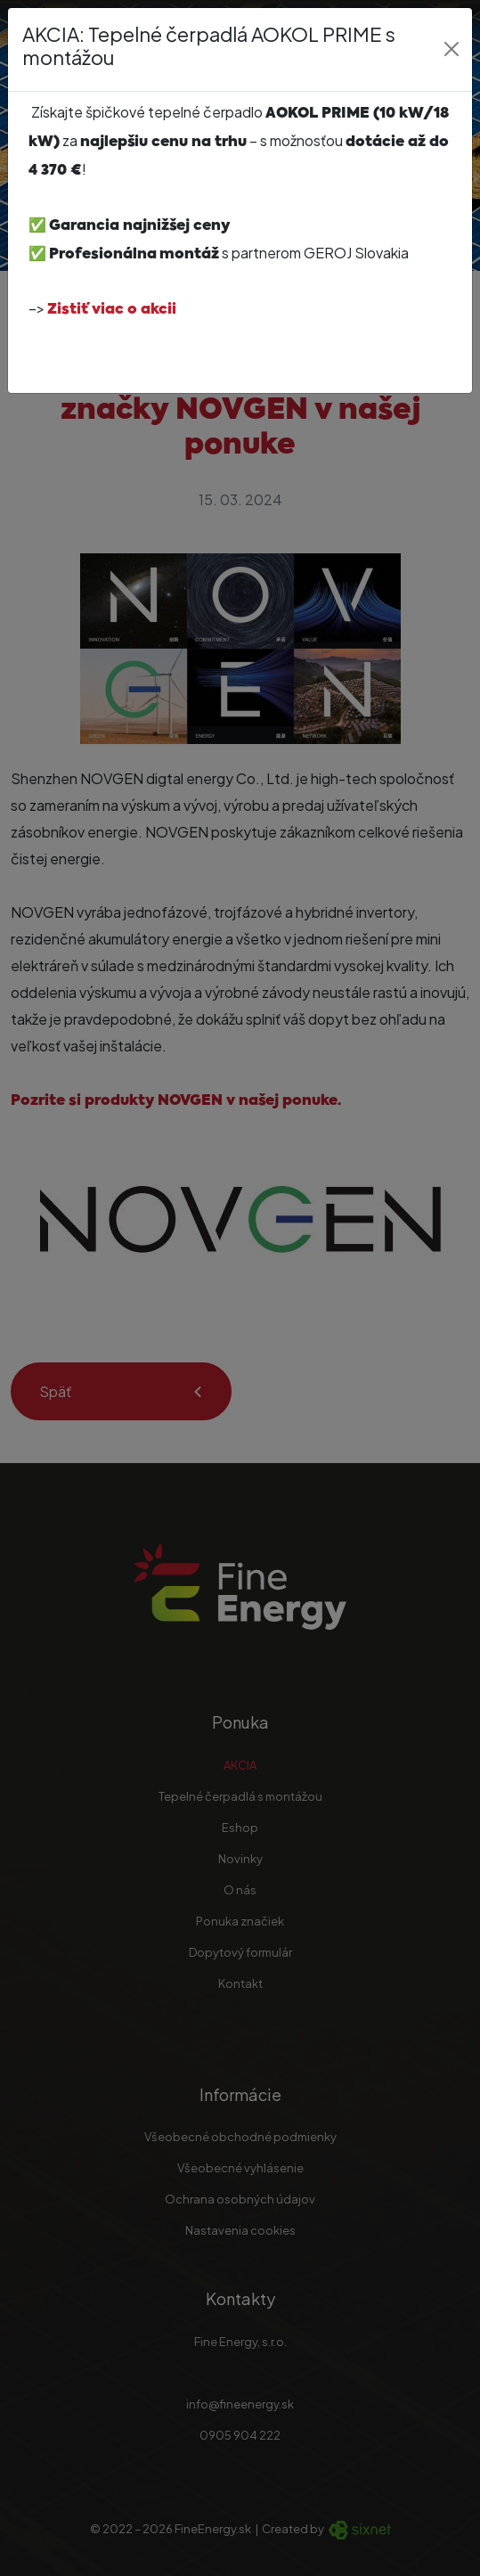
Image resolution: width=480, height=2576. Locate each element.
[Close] (451, 49)
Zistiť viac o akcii (111, 310)
